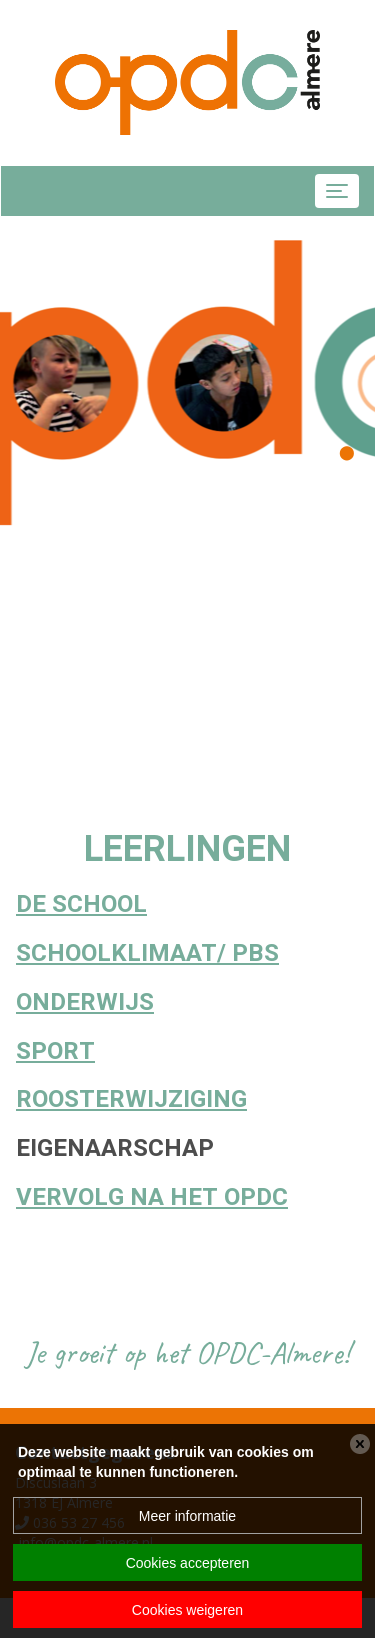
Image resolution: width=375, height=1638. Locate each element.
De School (81, 904)
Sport (55, 1051)
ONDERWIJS (85, 1002)
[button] (347, 452)
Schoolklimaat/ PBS (147, 953)
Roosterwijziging (131, 1099)
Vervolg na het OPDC (152, 1197)
